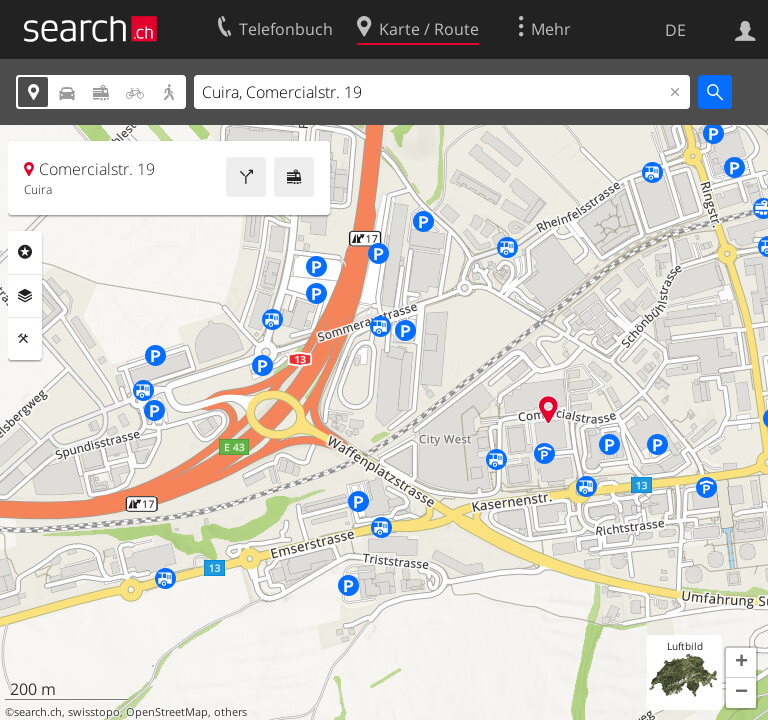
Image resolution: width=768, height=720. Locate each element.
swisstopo (94, 712)
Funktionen (25, 339)
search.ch (38, 712)
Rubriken (25, 252)
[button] (741, 663)
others (230, 712)
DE (675, 30)
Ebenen (25, 296)
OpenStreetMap (167, 712)
